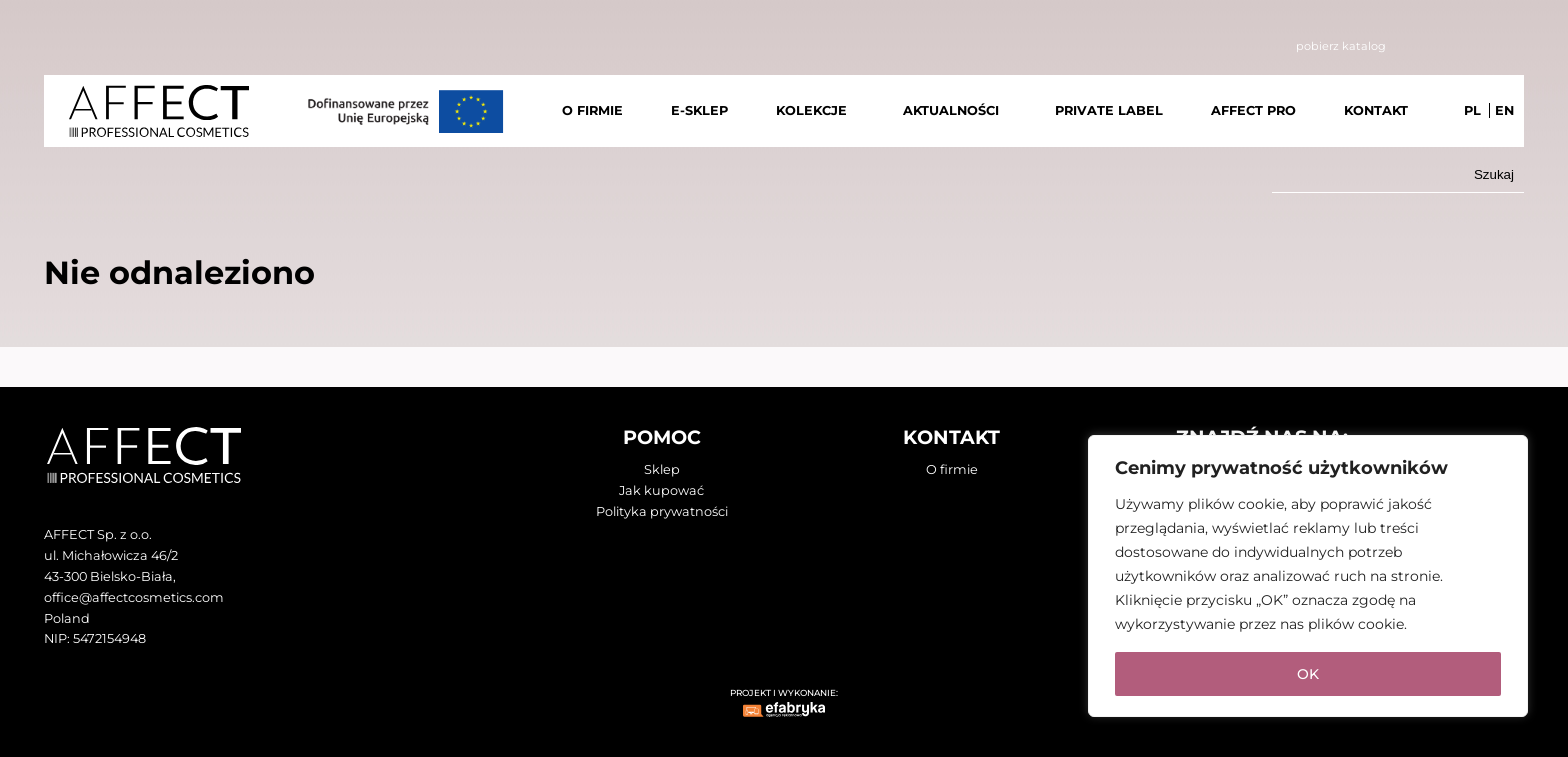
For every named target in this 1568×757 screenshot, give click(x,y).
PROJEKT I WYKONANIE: (784, 692)
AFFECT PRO (1253, 110)
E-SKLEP (699, 110)
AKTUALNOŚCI (951, 110)
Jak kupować (661, 490)
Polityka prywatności (662, 511)
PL (1472, 110)
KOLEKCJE (811, 110)
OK (1308, 674)
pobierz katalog (1341, 46)
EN (1504, 110)
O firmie (952, 469)
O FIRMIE (592, 110)
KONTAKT (1376, 110)
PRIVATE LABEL (1109, 110)
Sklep (662, 469)
